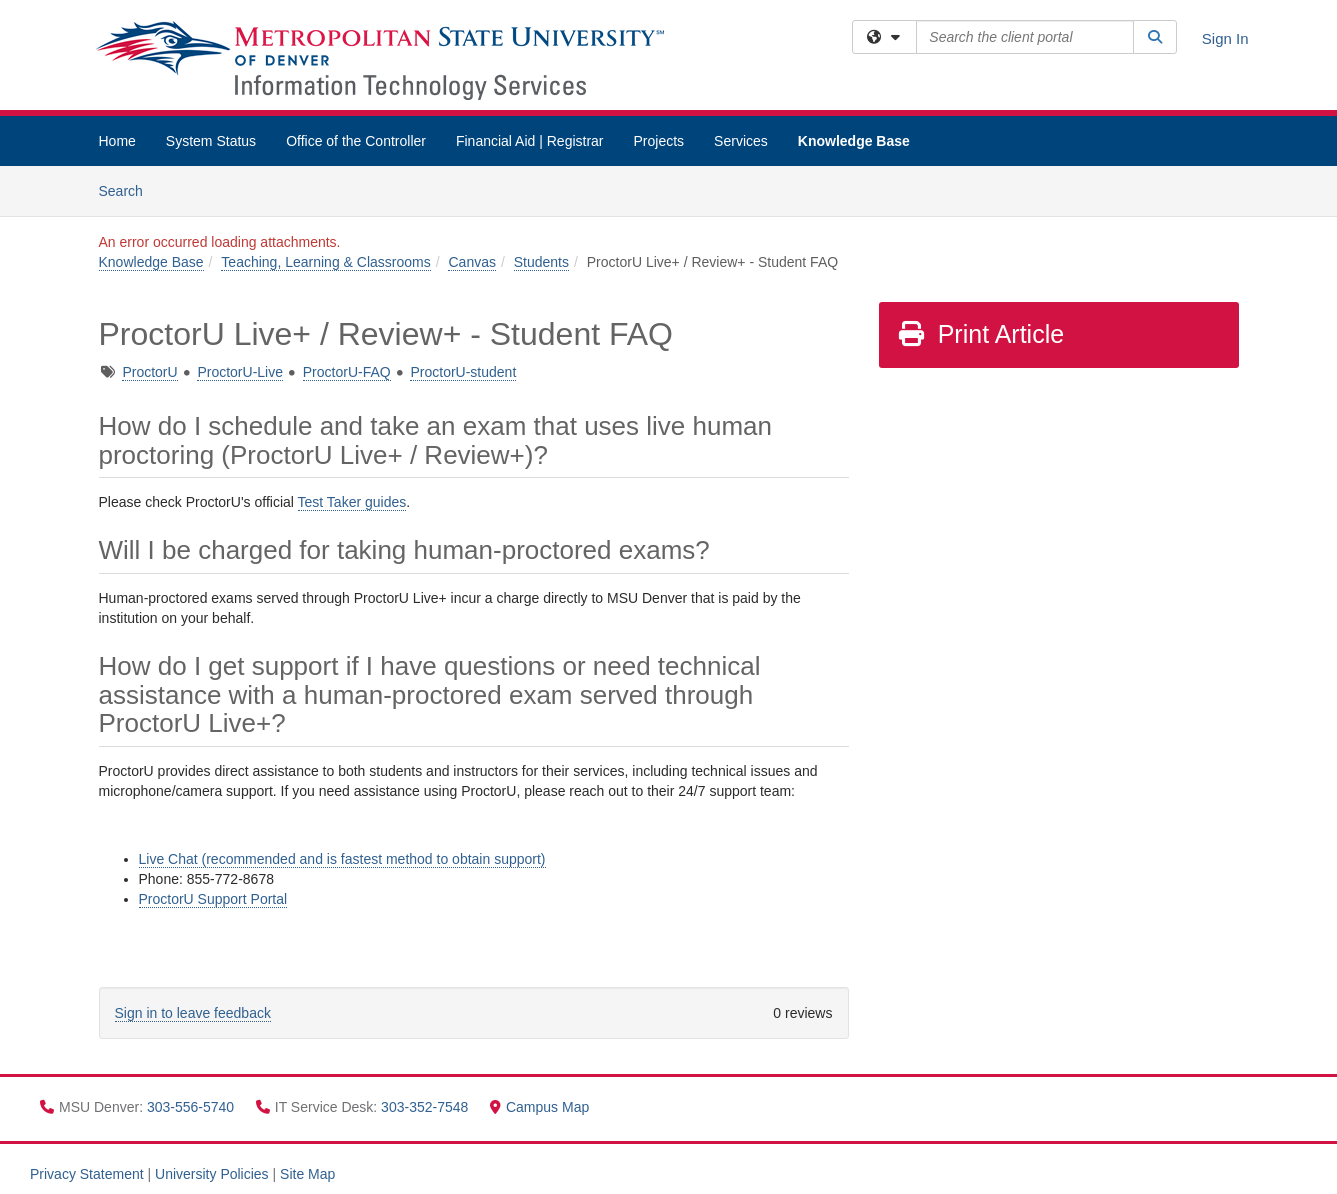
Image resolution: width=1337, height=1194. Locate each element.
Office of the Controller (356, 141)
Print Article (980, 334)
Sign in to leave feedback (193, 1013)
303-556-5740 (192, 1107)
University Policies (212, 1174)
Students (541, 262)
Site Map (307, 1174)
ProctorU (149, 372)
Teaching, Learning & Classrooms (325, 262)
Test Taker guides (352, 502)
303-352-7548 (426, 1107)
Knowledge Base (854, 141)
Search (128, 189)
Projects (659, 141)
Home (117, 141)
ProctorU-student (463, 372)
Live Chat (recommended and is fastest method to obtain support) (342, 859)
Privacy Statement (87, 1174)
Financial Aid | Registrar (530, 141)
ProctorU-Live (240, 372)
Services (741, 141)
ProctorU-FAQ (347, 372)
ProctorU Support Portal (213, 899)
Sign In (1225, 38)
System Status (211, 141)
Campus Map (539, 1107)
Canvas (471, 262)
